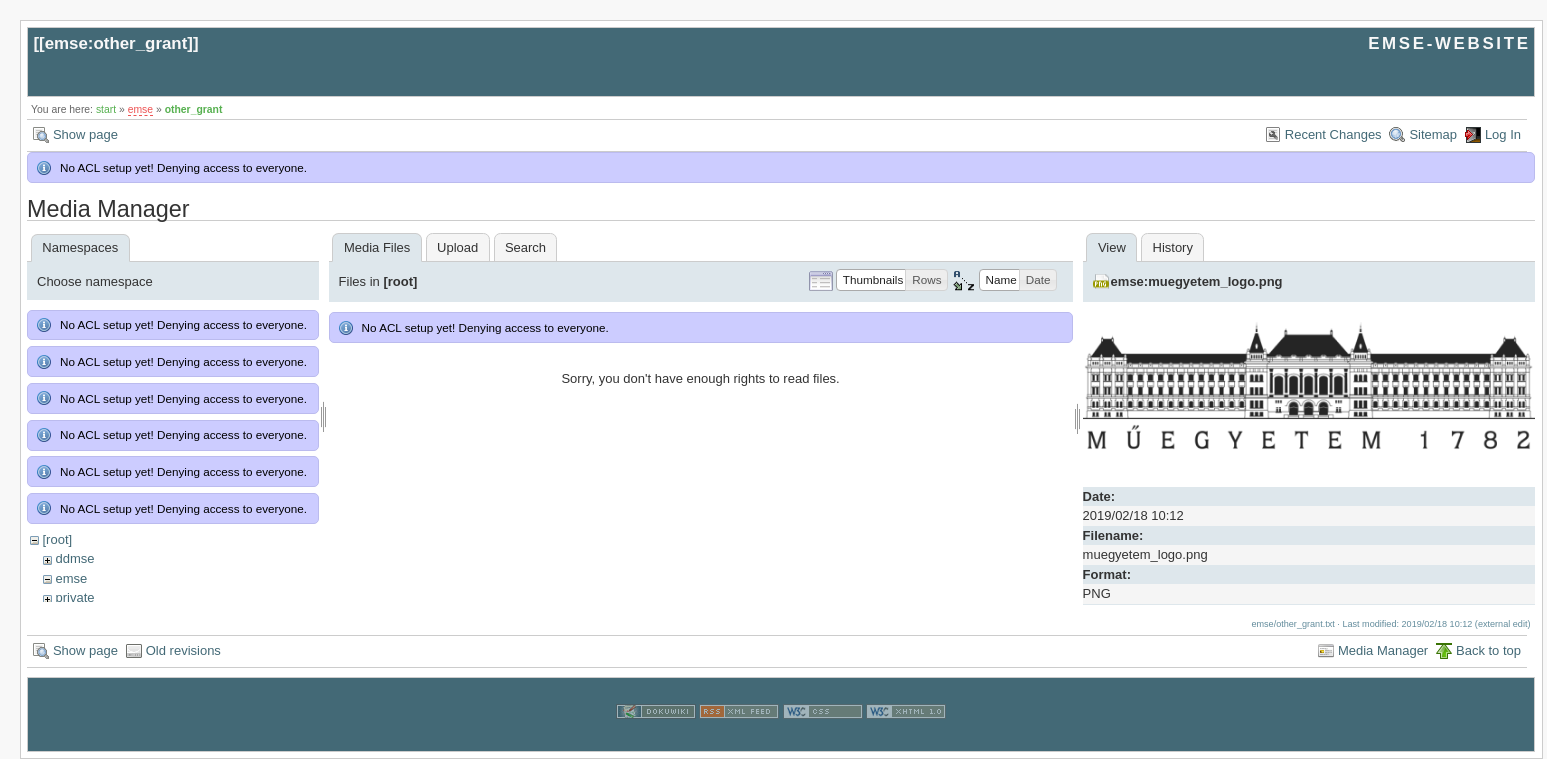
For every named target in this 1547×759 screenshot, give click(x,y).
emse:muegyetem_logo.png (1197, 281)
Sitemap (1433, 134)
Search (525, 247)
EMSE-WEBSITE (1449, 43)
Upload (457, 247)
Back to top (1488, 650)
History (1173, 247)
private (74, 597)
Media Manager (1383, 650)
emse (140, 109)
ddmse (74, 558)
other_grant (194, 109)
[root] (57, 539)
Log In (1503, 134)
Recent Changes (1333, 134)
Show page (85, 134)
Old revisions (183, 650)
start (106, 109)
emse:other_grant (116, 43)
